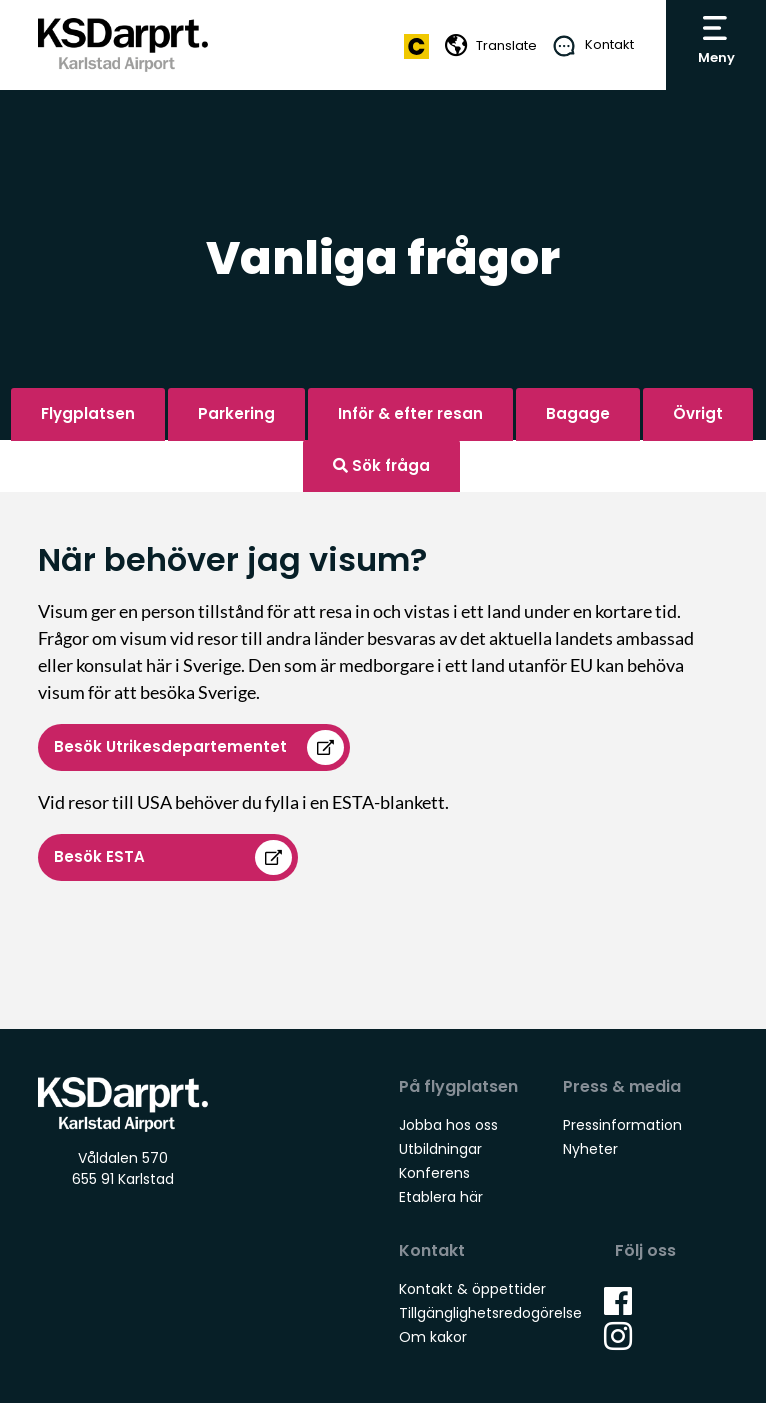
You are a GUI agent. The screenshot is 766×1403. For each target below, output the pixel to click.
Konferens (434, 1173)
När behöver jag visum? (232, 559)
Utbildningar (440, 1149)
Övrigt (698, 413)
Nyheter (590, 1149)
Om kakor (433, 1337)
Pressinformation (622, 1125)
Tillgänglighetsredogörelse (490, 1313)
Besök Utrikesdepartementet (172, 746)
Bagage (578, 413)
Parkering (236, 413)
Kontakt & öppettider (472, 1289)
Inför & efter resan (410, 413)
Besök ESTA (99, 856)
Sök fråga (381, 465)
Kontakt (609, 44)
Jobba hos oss (448, 1125)
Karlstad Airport (123, 45)
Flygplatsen (88, 413)
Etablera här (441, 1197)
